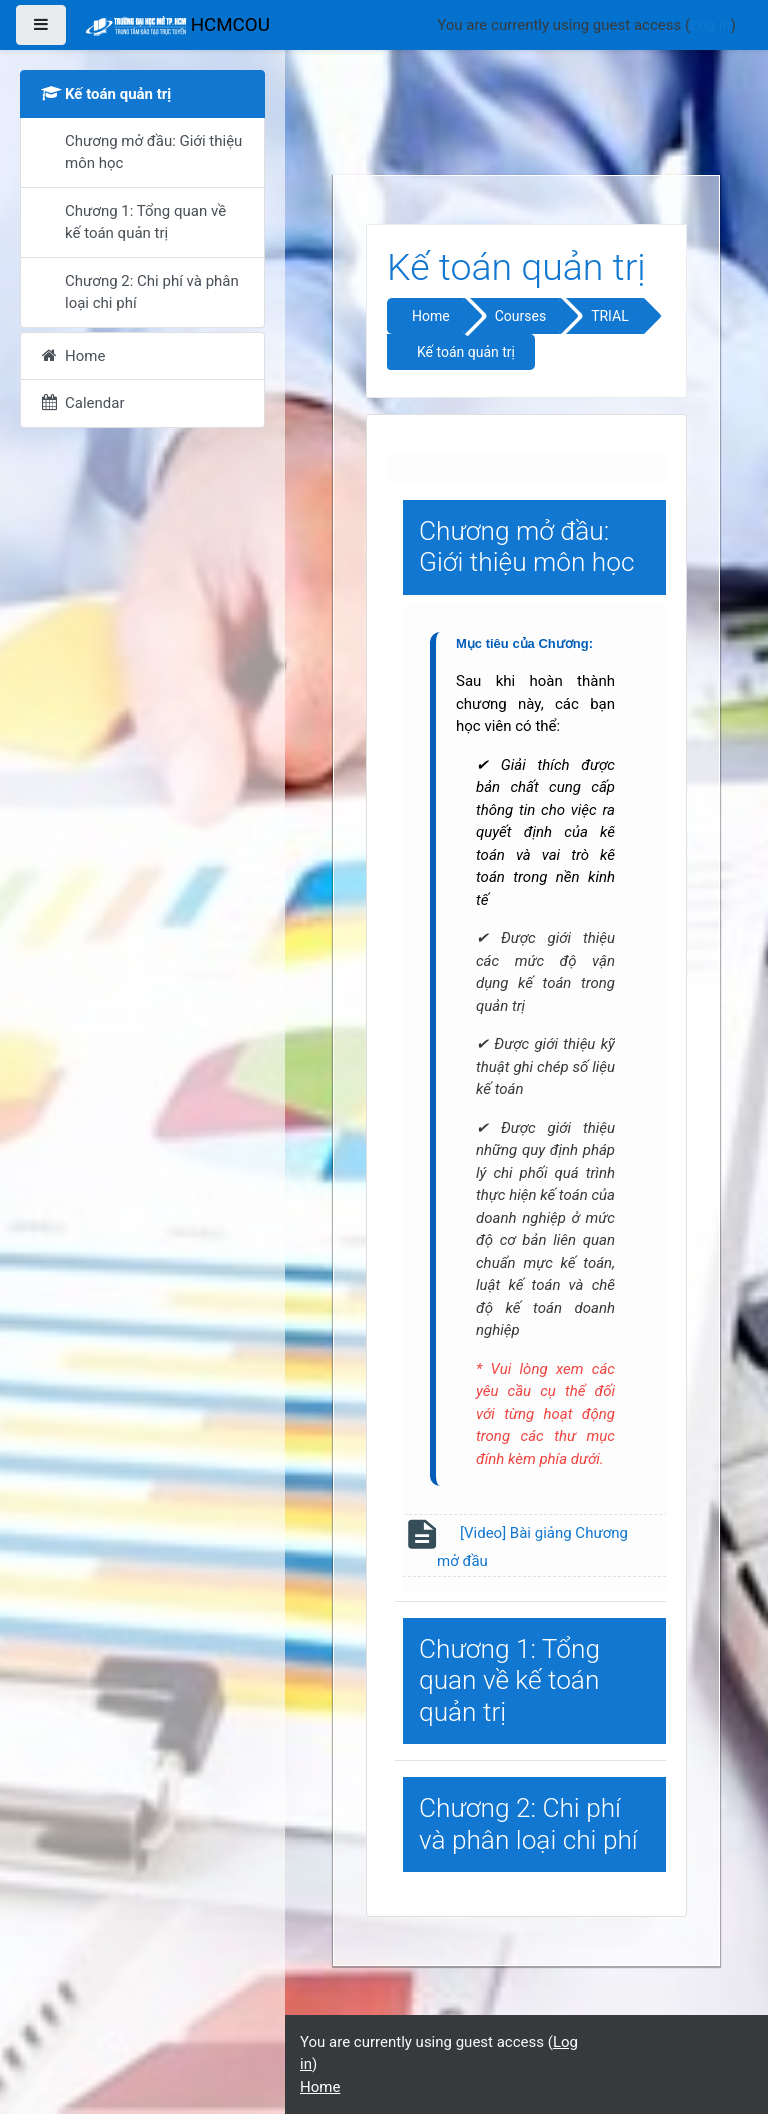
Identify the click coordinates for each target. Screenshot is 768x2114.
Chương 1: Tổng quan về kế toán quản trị (509, 1680)
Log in (710, 25)
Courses (520, 316)
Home (431, 316)
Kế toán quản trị (466, 352)
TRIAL (610, 316)
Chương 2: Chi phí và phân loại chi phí (528, 1824)
